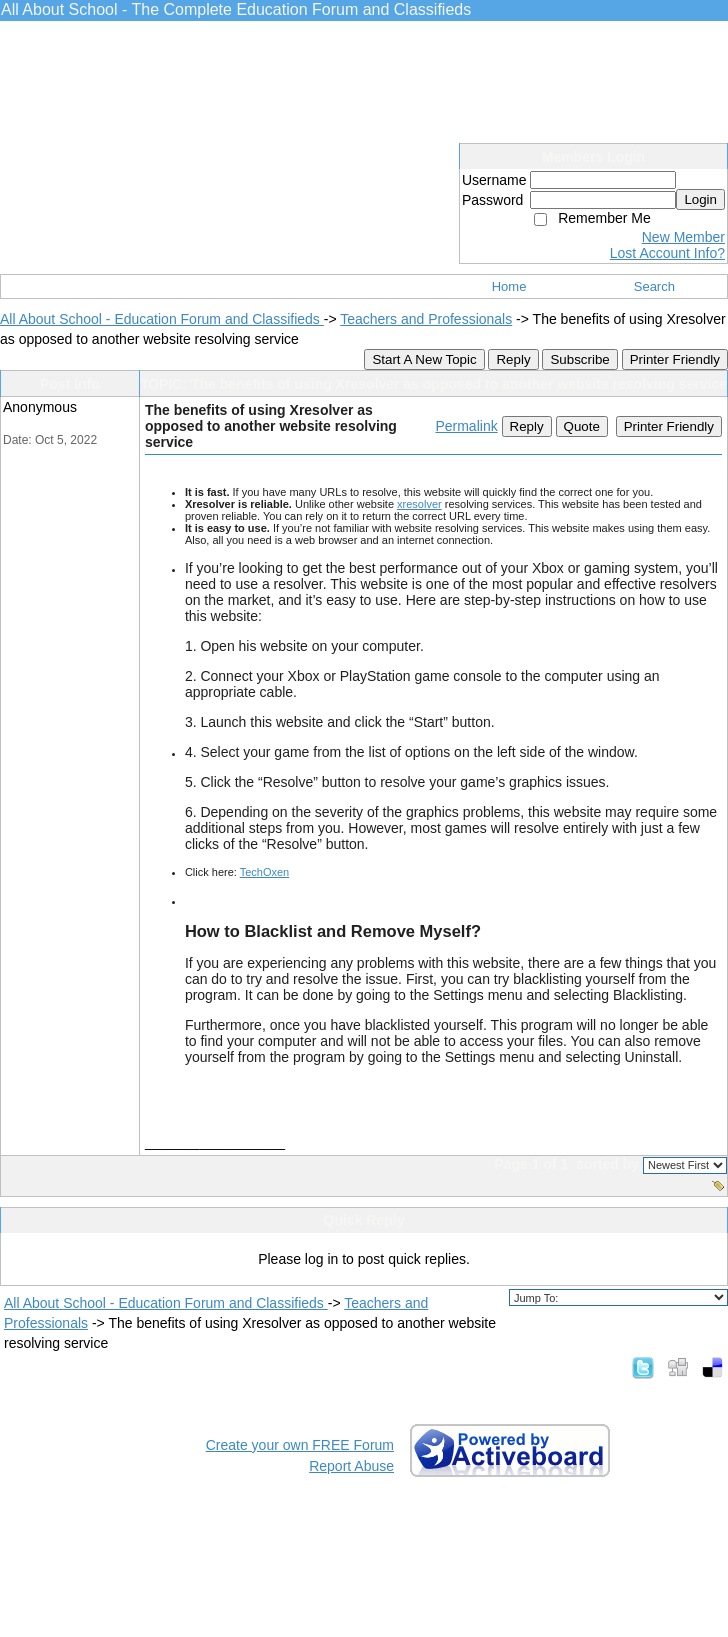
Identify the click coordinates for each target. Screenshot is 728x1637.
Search (654, 286)
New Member (683, 237)
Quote (582, 426)
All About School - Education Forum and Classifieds (162, 319)
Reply (513, 359)
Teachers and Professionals (426, 319)
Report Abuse (351, 1466)
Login (700, 199)
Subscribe (579, 359)
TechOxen (265, 872)
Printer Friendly (675, 359)
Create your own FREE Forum (300, 1445)
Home (509, 286)
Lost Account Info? (667, 253)
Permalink (466, 426)
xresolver (419, 504)
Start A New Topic (424, 359)
